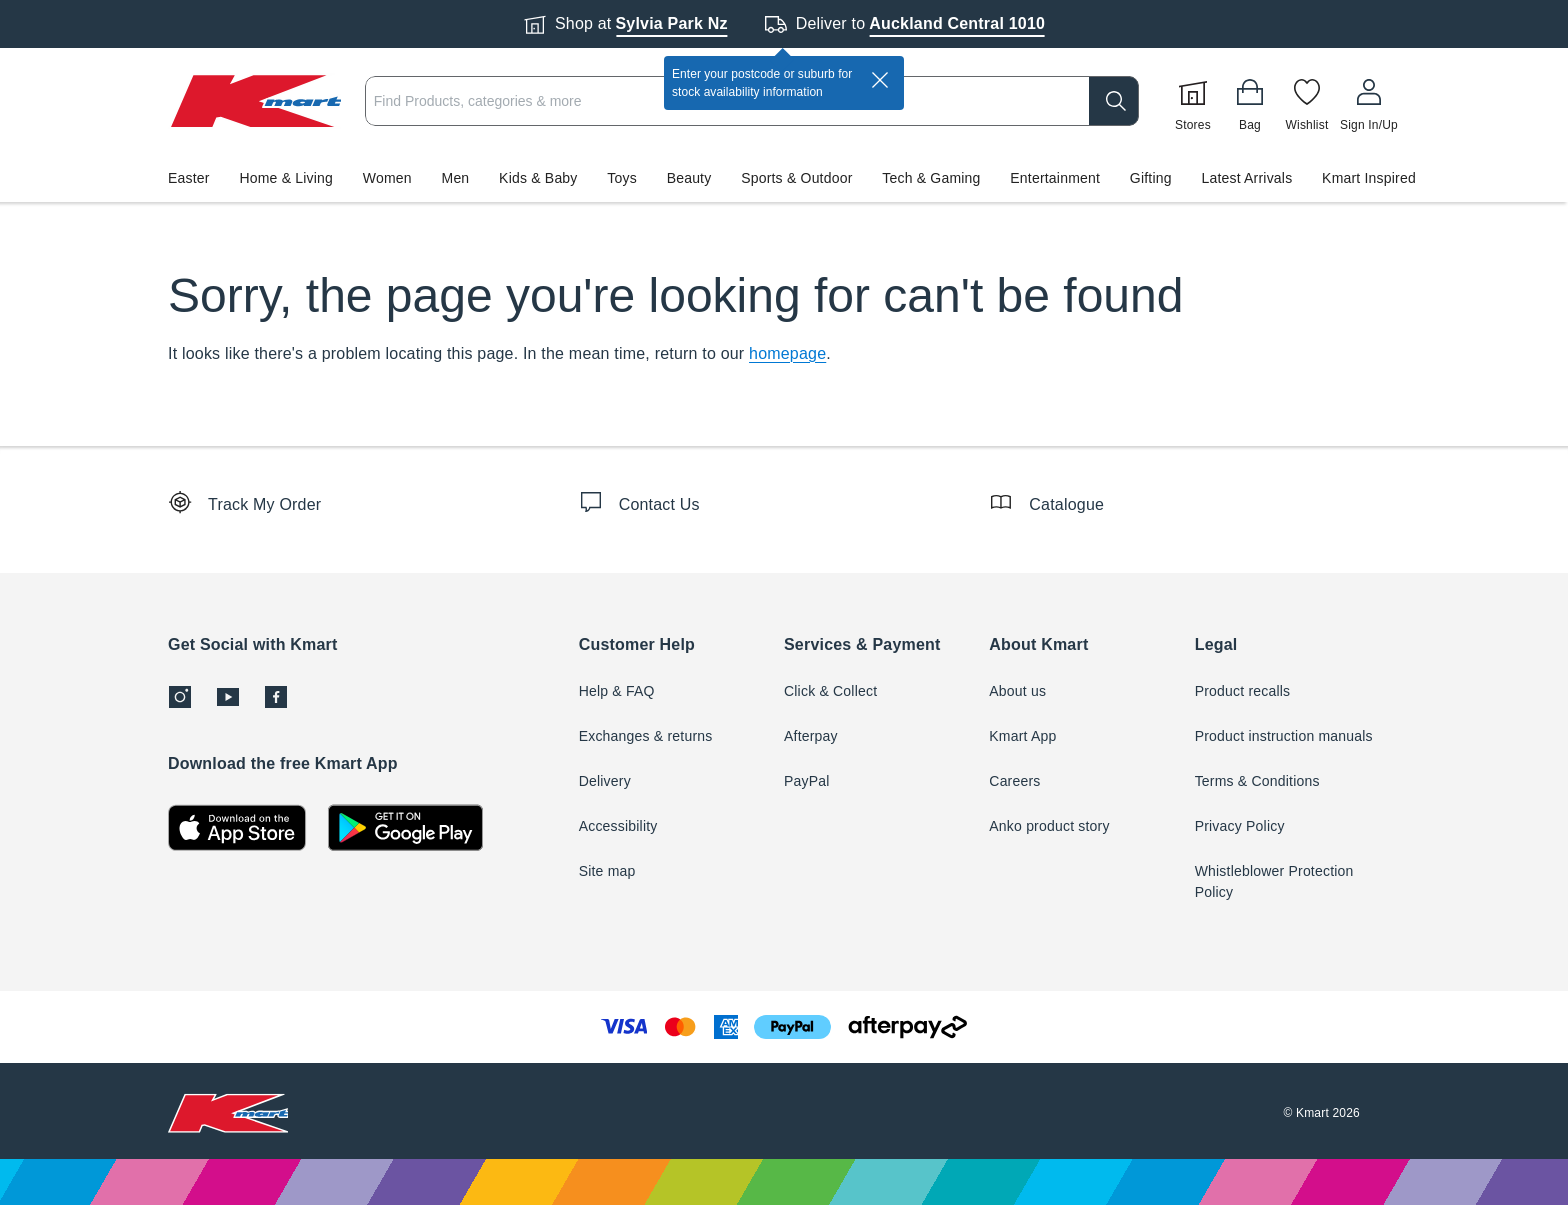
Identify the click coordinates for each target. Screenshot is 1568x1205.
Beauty (689, 178)
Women (387, 178)
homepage (787, 353)
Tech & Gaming (931, 178)
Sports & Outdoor (796, 178)
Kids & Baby (538, 178)
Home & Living (286, 178)
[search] (1114, 101)
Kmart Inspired (1369, 178)
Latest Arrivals (1246, 178)
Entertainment (1055, 178)
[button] (784, 178)
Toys (622, 178)
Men (456, 178)
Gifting (1151, 178)
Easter (189, 178)
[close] (880, 80)
